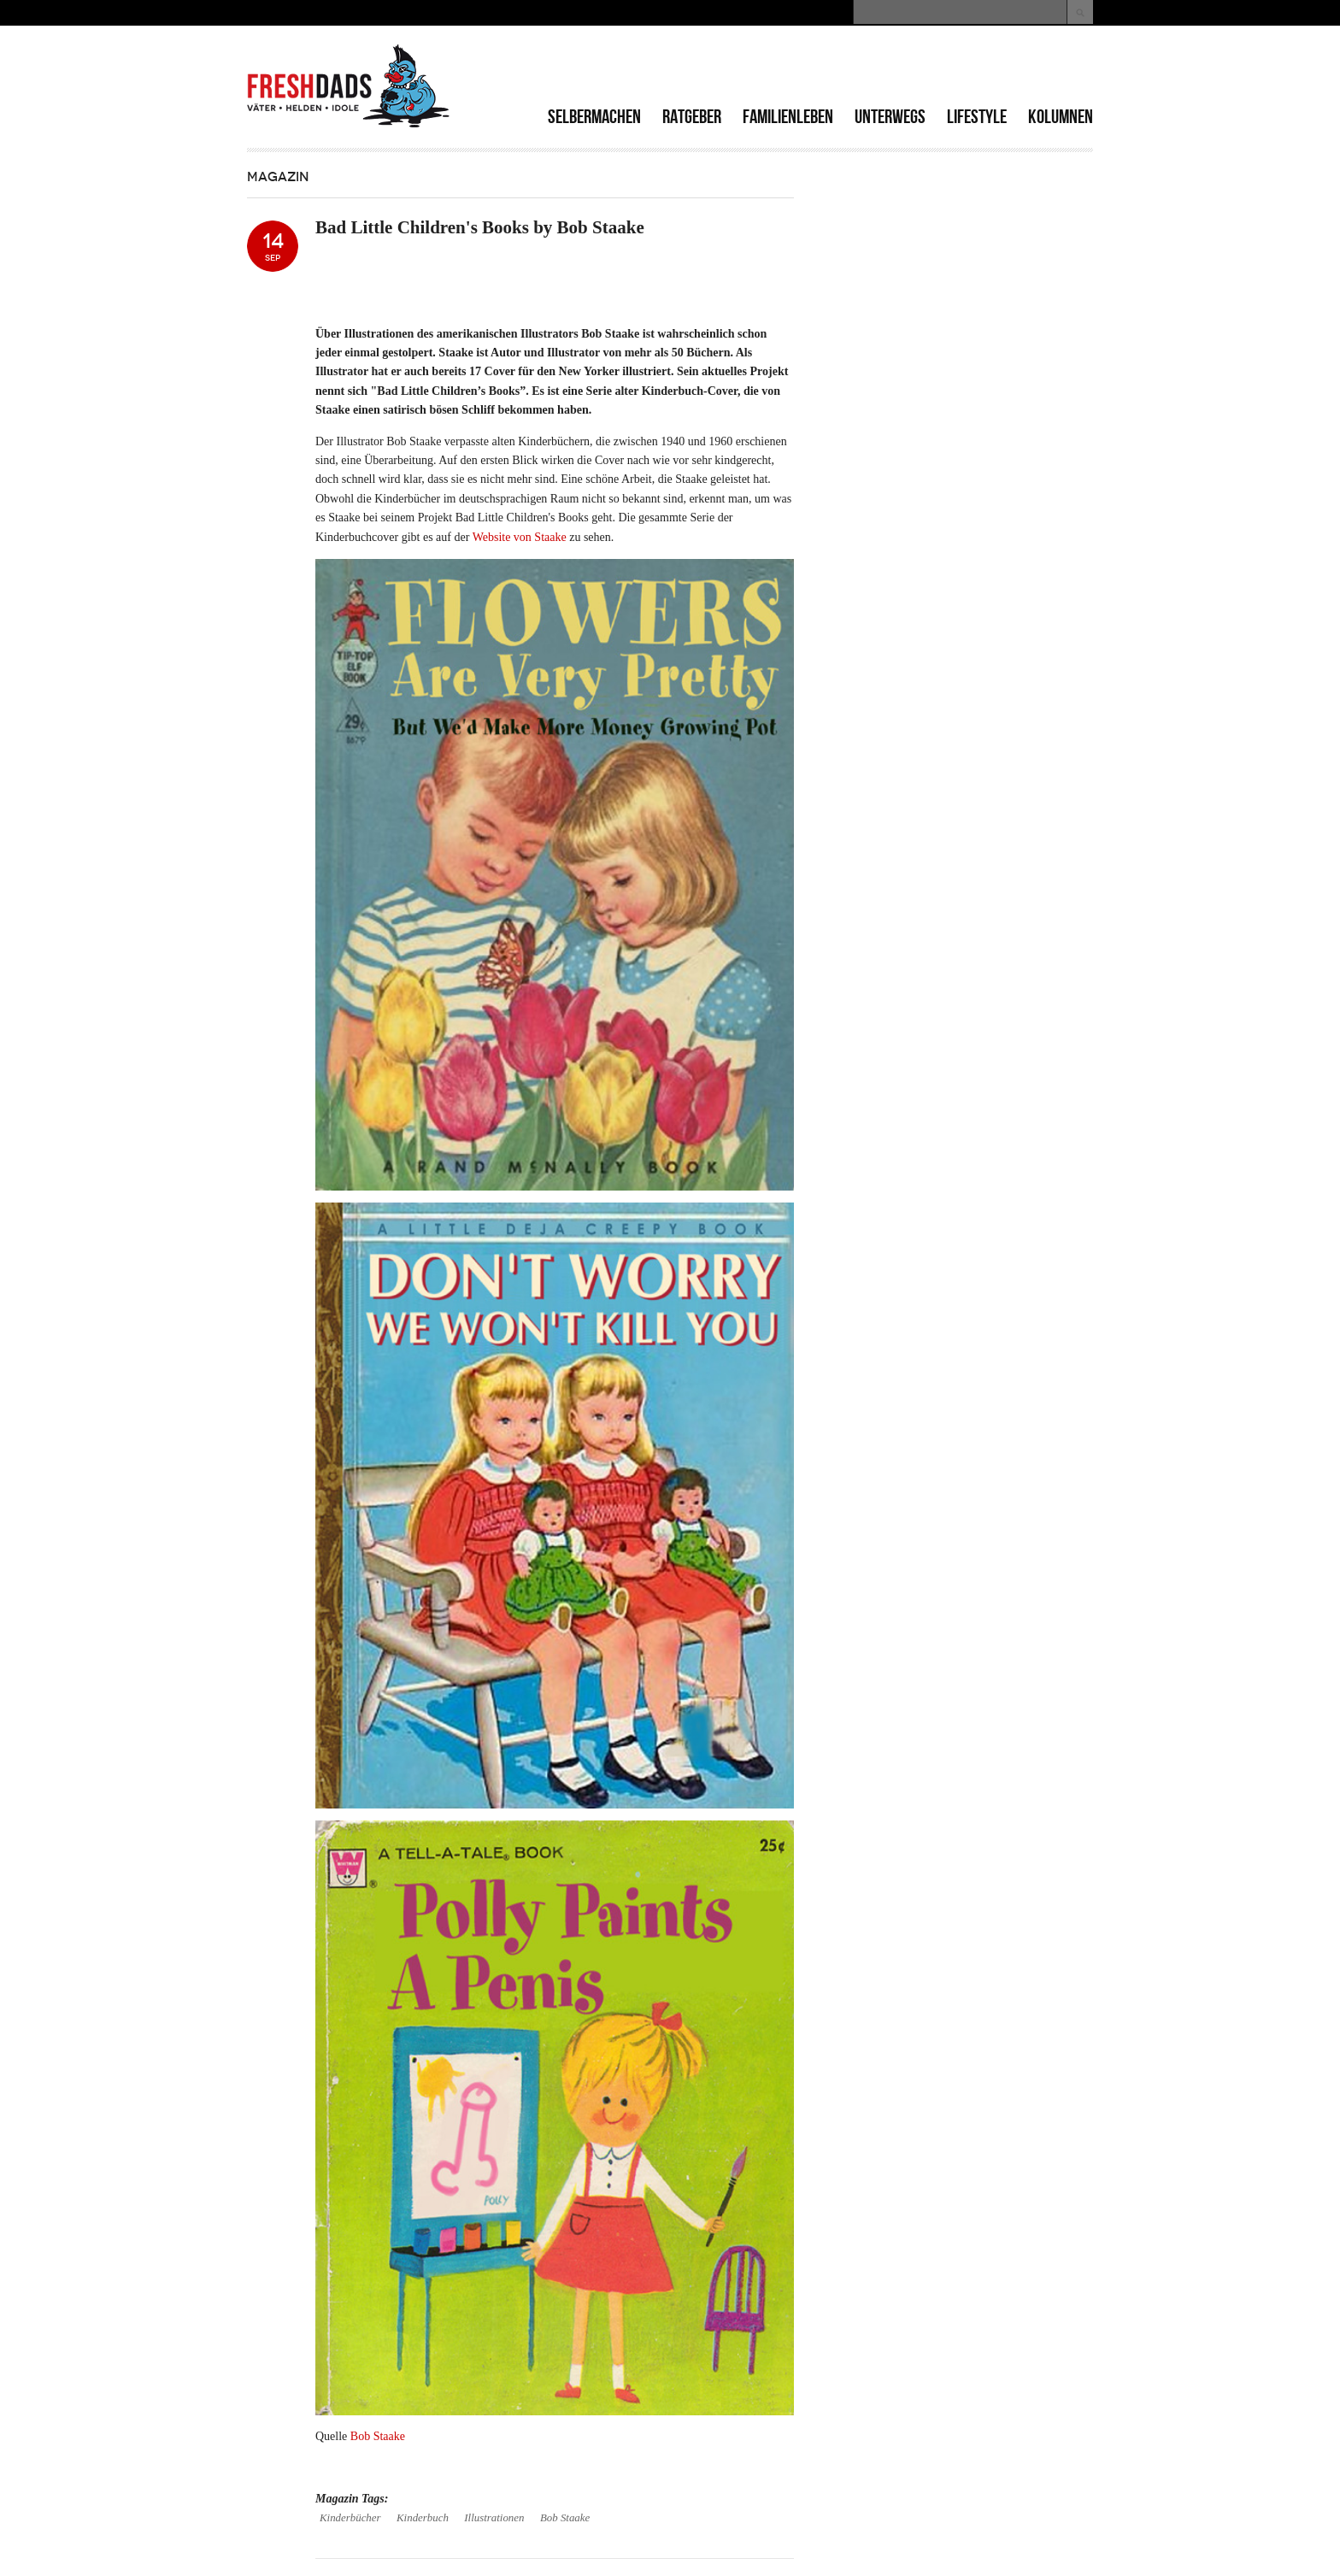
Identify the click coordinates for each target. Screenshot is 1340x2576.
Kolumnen (1060, 116)
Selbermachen (594, 116)
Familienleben (788, 116)
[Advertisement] (893, 68)
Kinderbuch (423, 2518)
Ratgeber (691, 116)
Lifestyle (977, 116)
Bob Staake (377, 2436)
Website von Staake (520, 537)
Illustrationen (494, 2518)
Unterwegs (890, 116)
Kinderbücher (350, 2518)
